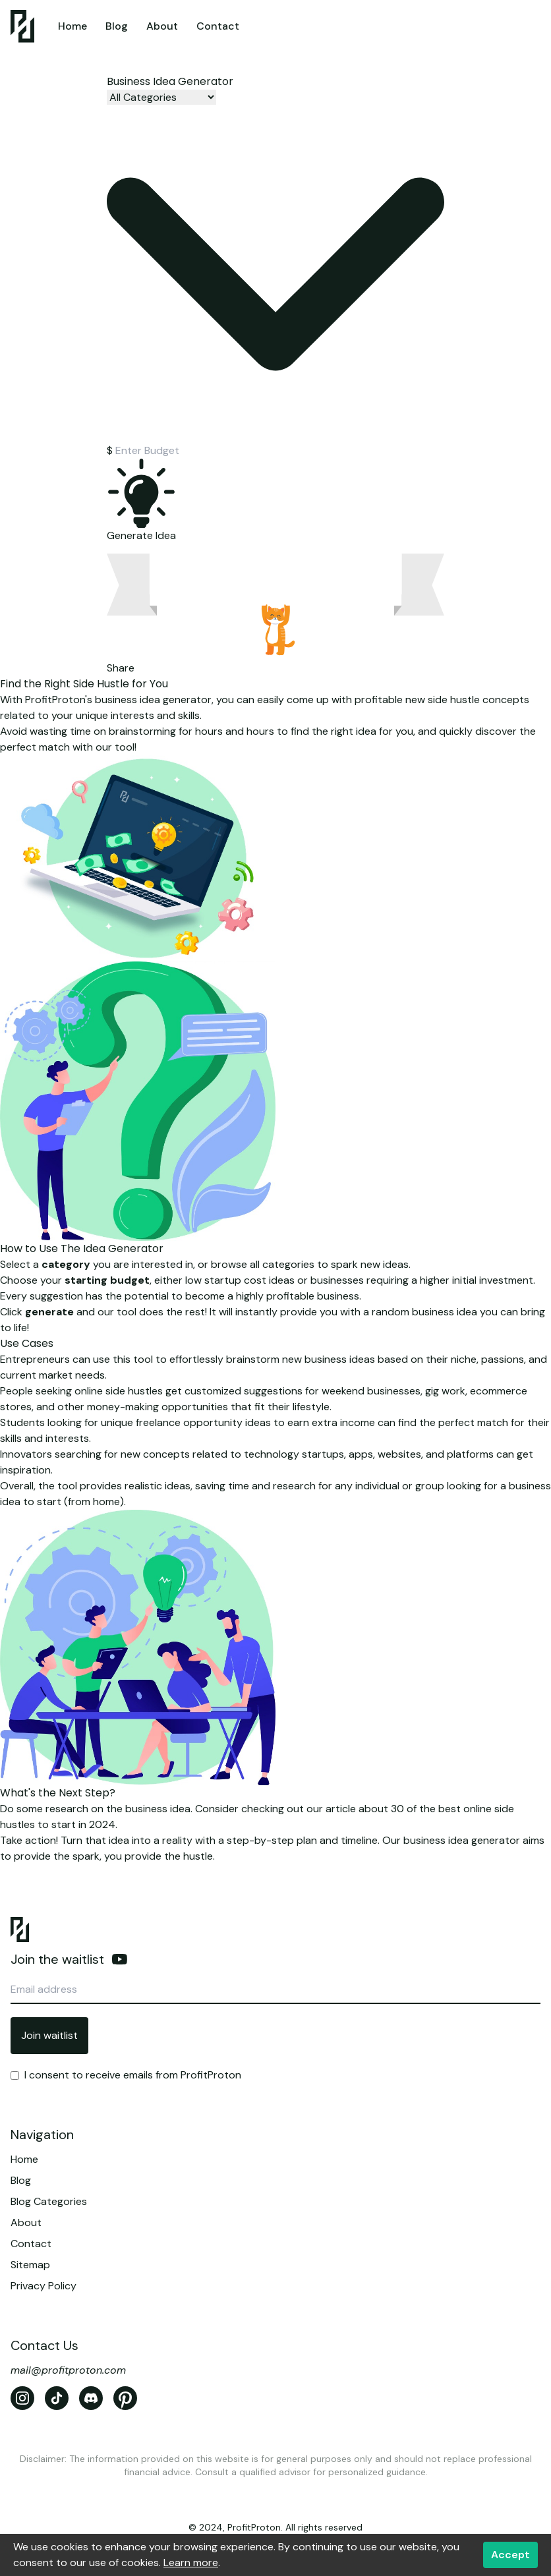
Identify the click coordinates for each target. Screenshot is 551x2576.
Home (72, 26)
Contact (217, 26)
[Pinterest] (125, 2398)
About (162, 26)
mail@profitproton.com (68, 2370)
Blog (116, 26)
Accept (510, 2555)
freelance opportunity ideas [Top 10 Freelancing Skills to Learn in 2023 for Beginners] (203, 1422)
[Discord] (91, 2398)
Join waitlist (49, 2035)
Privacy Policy (43, 2286)
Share (120, 668)
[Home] (22, 26)
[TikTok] (57, 2398)
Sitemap (30, 2265)
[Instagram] (22, 2398)
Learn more (190, 2562)
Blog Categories (49, 2201)
